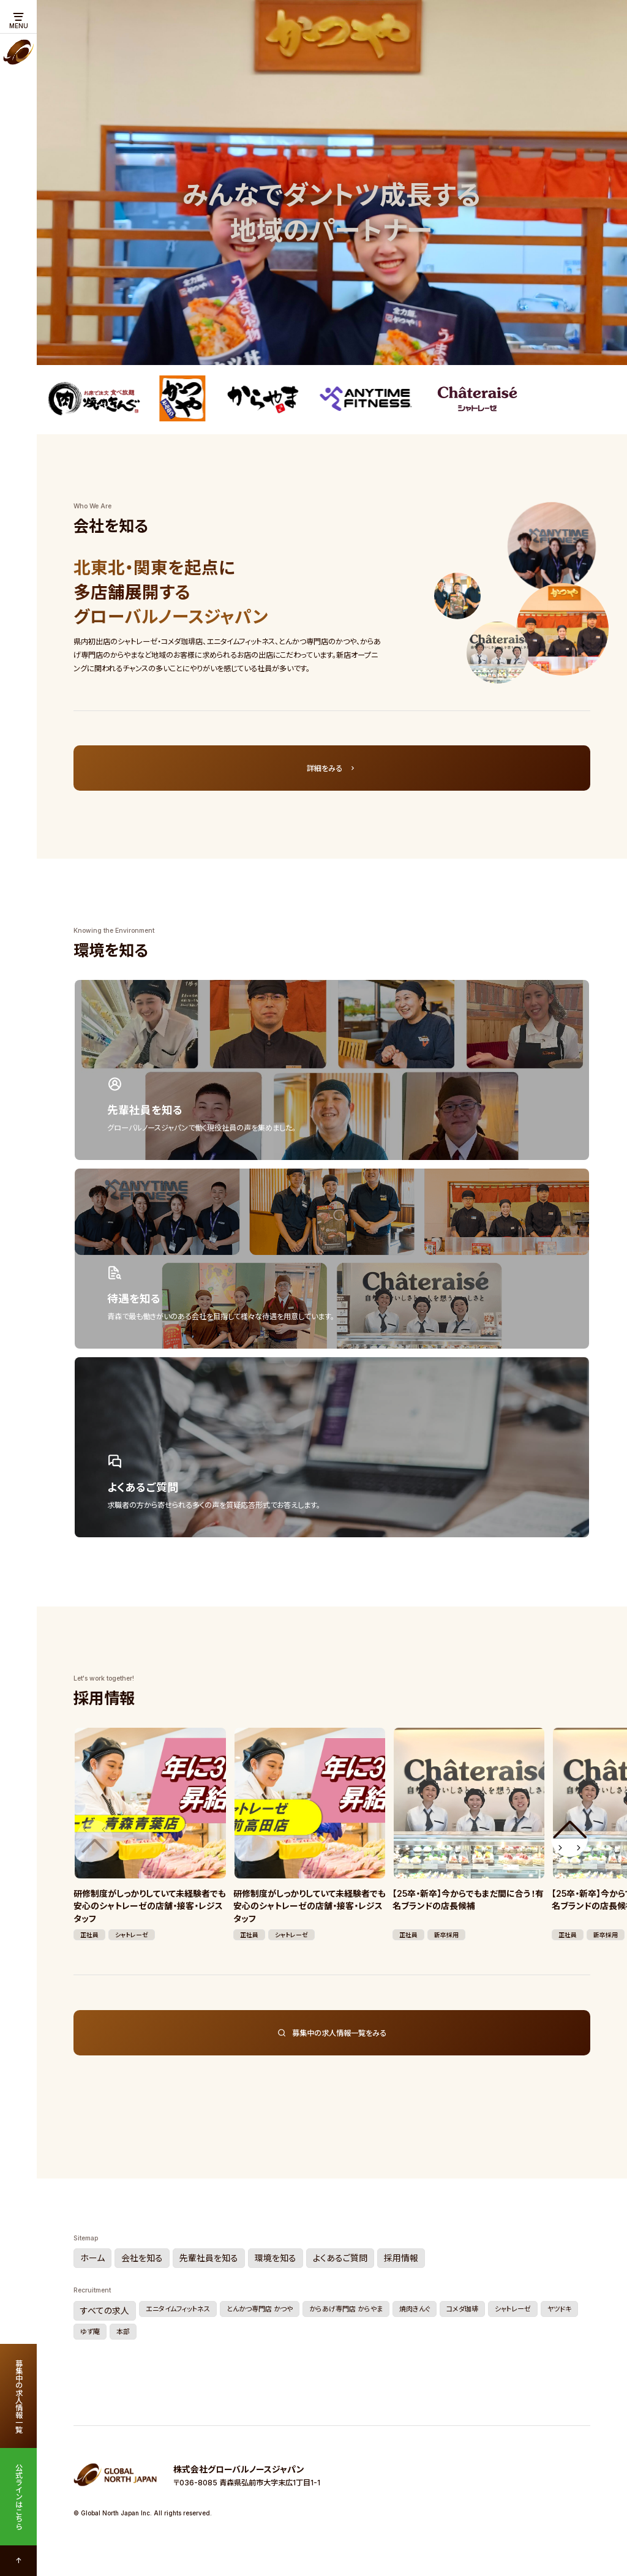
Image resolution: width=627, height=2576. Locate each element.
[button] (569, 1838)
